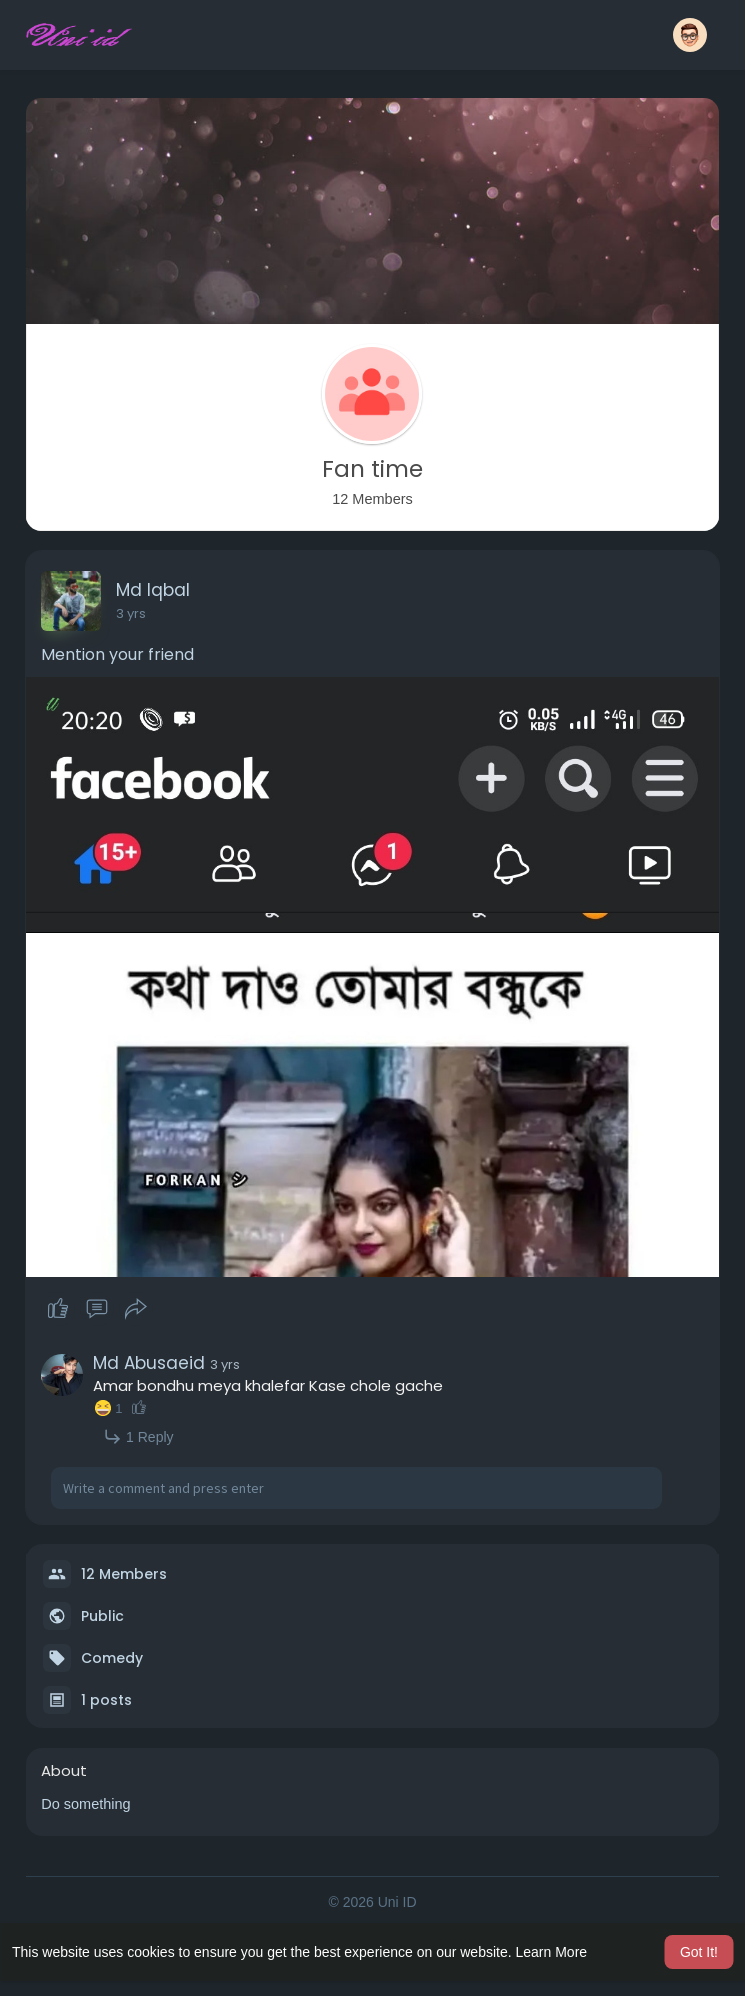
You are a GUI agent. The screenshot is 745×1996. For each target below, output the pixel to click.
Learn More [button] (552, 1952)
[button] (690, 35)
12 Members (124, 1574)
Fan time (372, 469)
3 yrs (131, 613)
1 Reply (138, 1436)
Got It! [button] (699, 1952)
